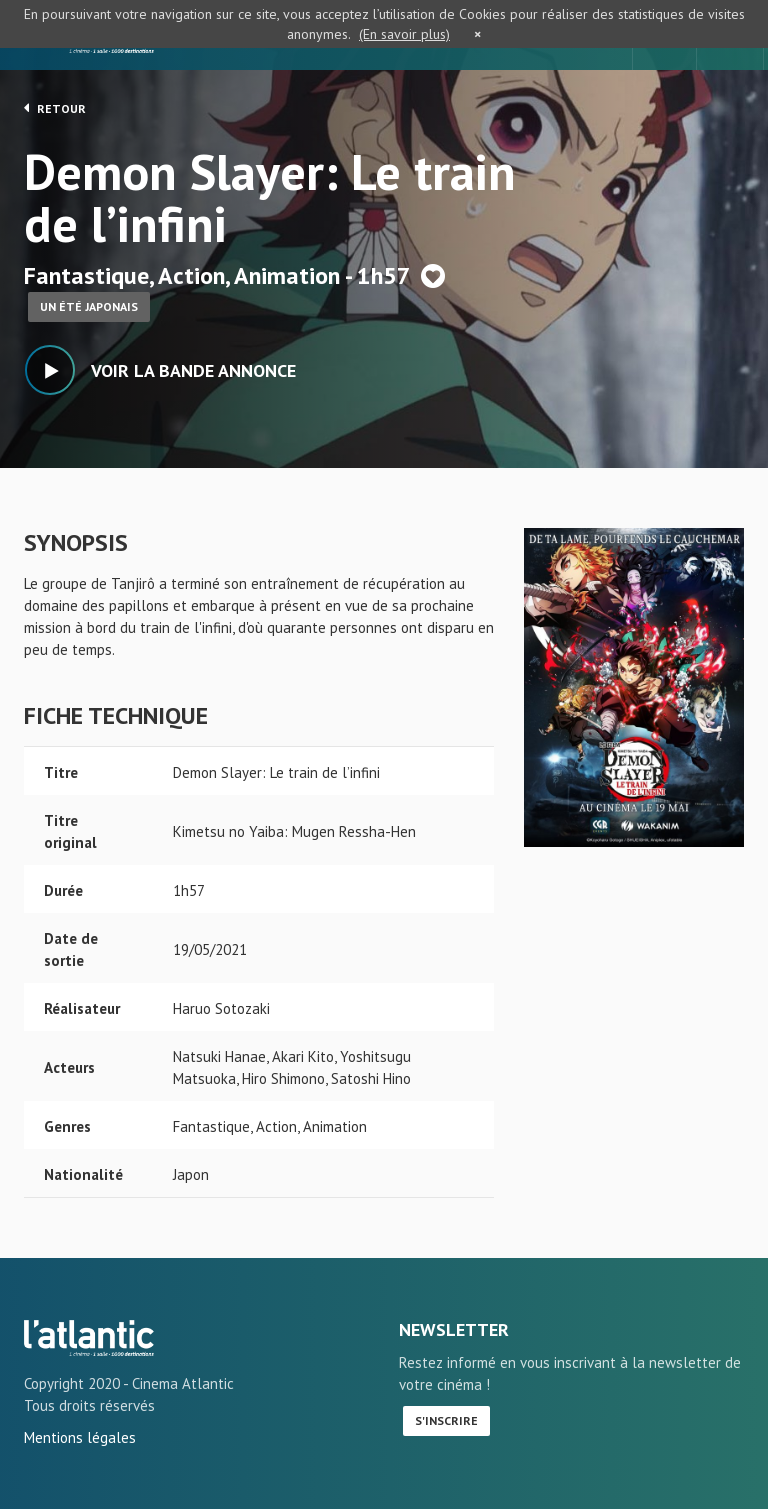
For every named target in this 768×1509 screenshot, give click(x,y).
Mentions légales (80, 1437)
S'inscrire (446, 1420)
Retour (55, 108)
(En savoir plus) (404, 34)
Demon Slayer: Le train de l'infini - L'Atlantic (89, 1338)
